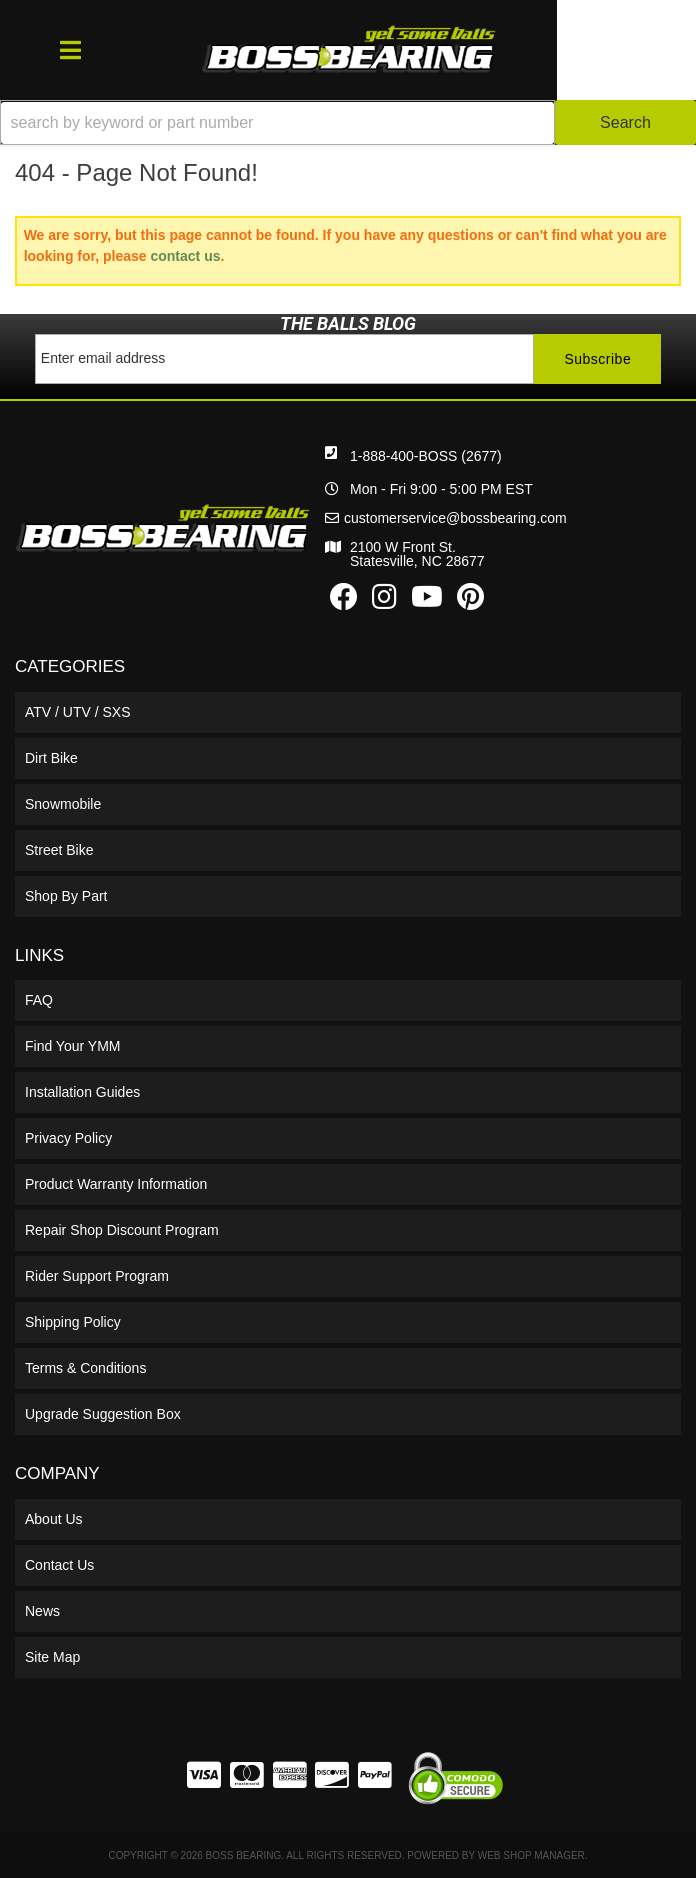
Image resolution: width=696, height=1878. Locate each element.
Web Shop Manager (531, 1855)
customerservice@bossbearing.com (455, 518)
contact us (185, 256)
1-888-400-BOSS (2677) (426, 456)
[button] (348, 122)
